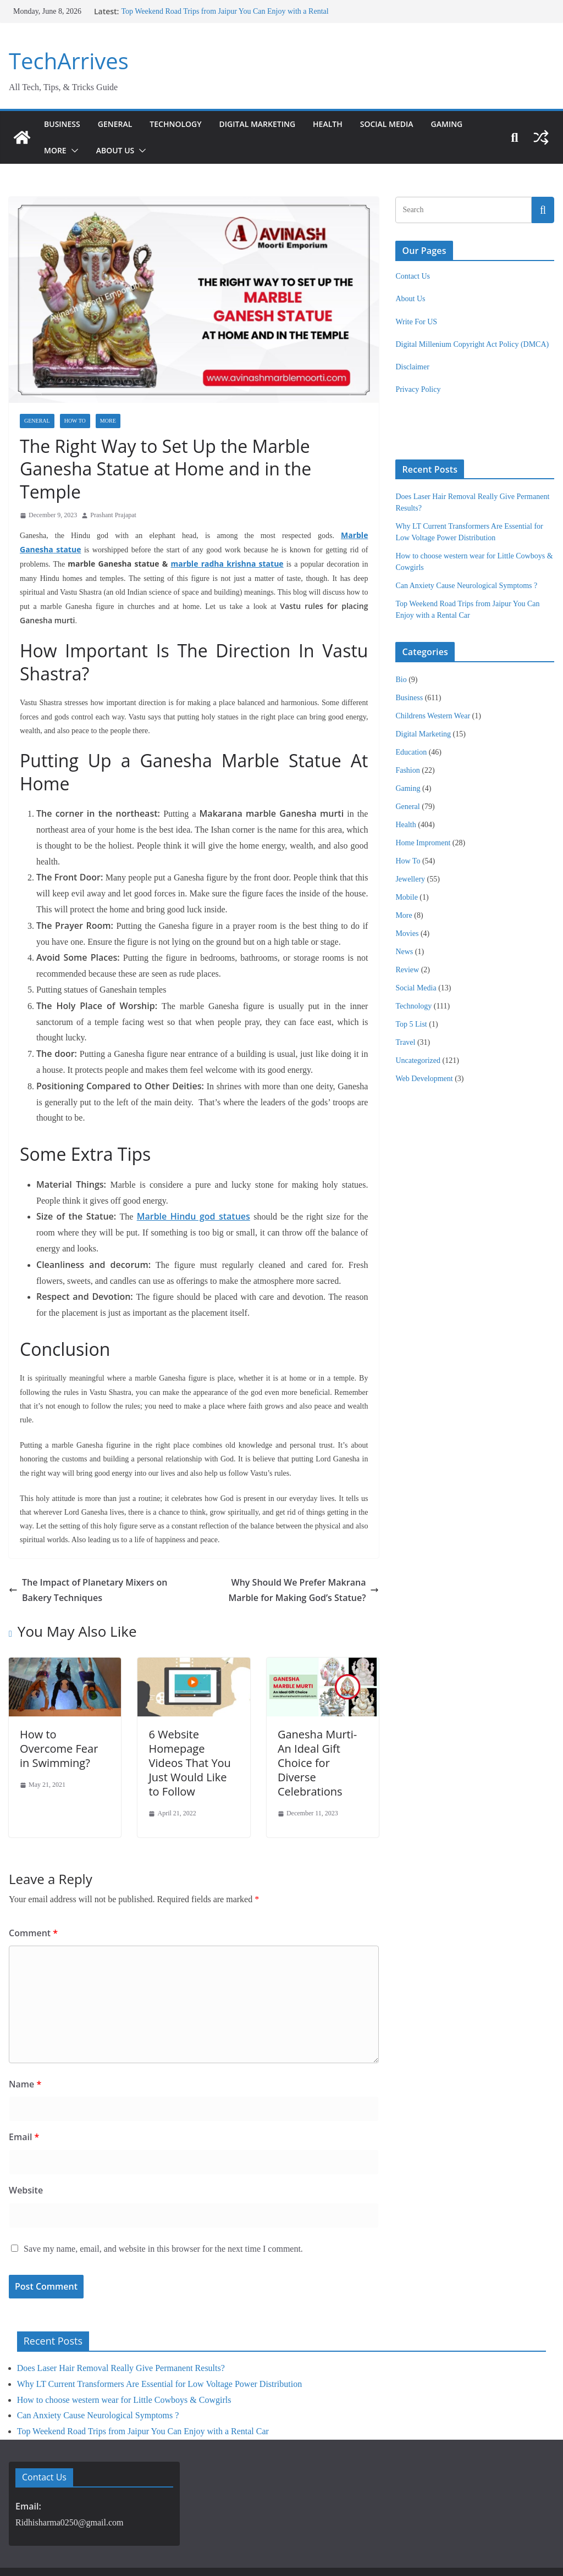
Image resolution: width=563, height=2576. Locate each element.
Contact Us (412, 276)
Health (345, 124)
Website (23, 2144)
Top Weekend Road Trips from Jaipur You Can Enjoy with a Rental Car (143, 2385)
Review (407, 970)
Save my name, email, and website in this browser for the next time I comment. (163, 2203)
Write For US (416, 322)
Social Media (408, 124)
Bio (400, 679)
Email (23, 2091)
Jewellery (410, 879)
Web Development (423, 1078)
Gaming (471, 124)
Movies (406, 933)
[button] (74, 150)
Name (23, 2038)
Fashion (407, 770)
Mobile (406, 897)
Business (62, 124)
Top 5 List (411, 1024)
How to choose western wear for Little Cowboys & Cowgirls (124, 2354)
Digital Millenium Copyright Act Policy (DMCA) (472, 344)
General (118, 124)
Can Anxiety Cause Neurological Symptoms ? (466, 585)
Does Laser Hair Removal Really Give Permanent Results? (121, 2322)
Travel (405, 1042)
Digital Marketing (270, 124)
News (404, 952)
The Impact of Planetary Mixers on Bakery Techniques (96, 1544)
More (56, 150)
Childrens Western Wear (432, 716)
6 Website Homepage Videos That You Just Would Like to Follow (193, 1718)
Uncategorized (417, 1060)
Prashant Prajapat (113, 492)
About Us (117, 150)
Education (411, 752)
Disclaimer (412, 367)
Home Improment (422, 843)
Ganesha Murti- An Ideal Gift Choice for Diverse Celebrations (316, 1718)
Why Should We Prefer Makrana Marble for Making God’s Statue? (295, 1544)
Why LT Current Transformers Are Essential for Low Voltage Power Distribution (159, 2338)
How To (75, 421)
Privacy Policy (417, 389)
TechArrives (66, 61)
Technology (182, 124)
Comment (31, 1887)
